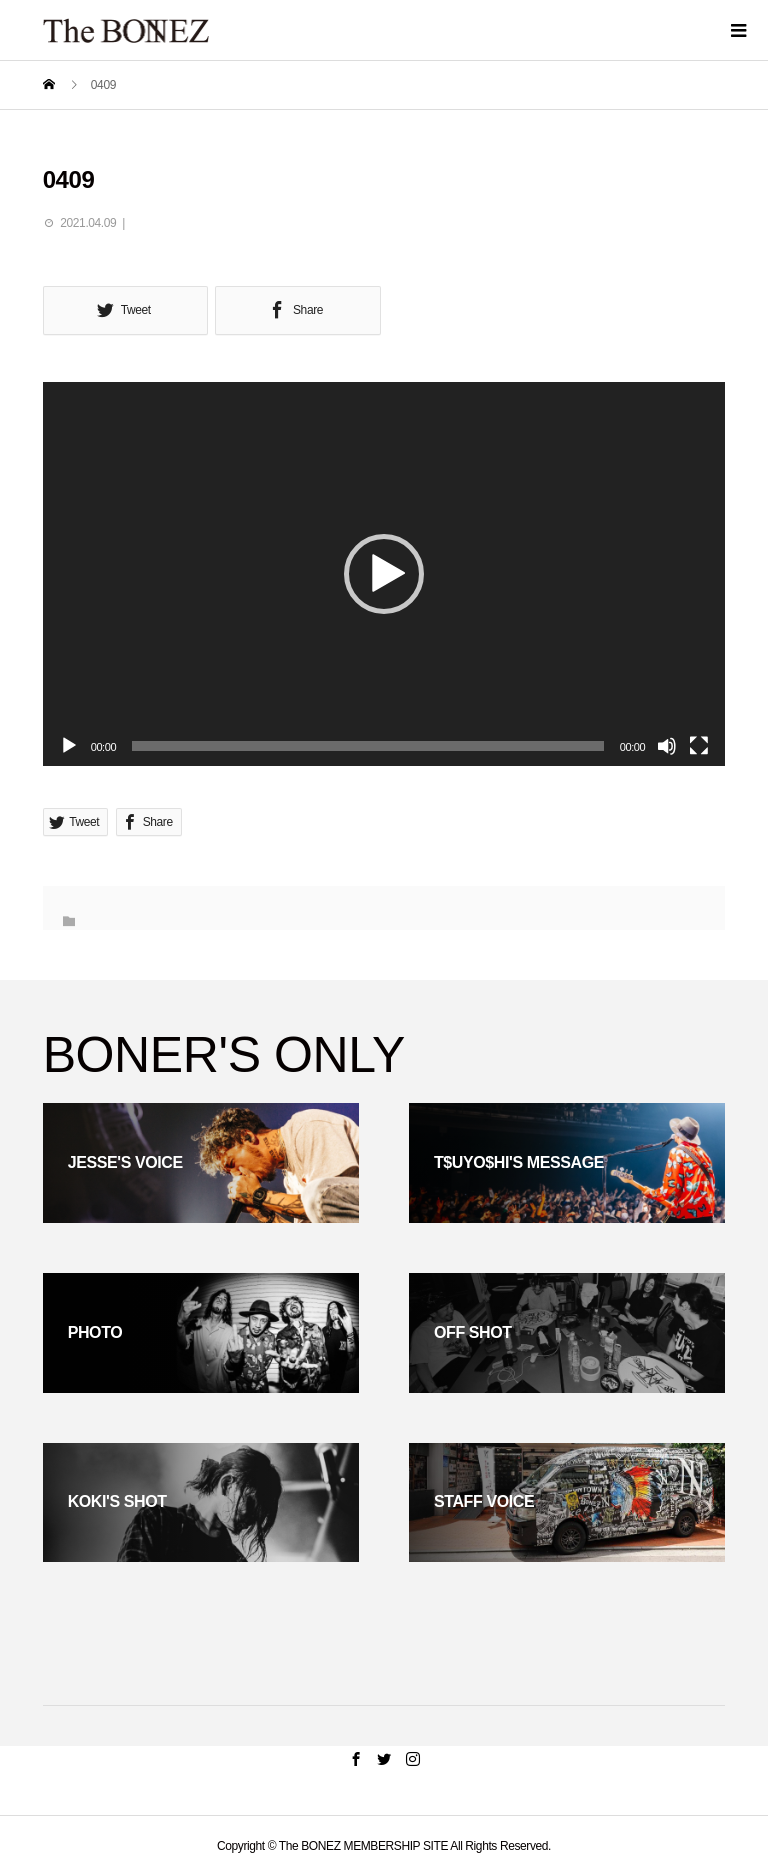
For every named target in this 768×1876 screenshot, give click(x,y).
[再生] (69, 746)
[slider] (368, 746)
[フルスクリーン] (699, 746)
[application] (384, 574)
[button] (384, 574)
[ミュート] (667, 746)
